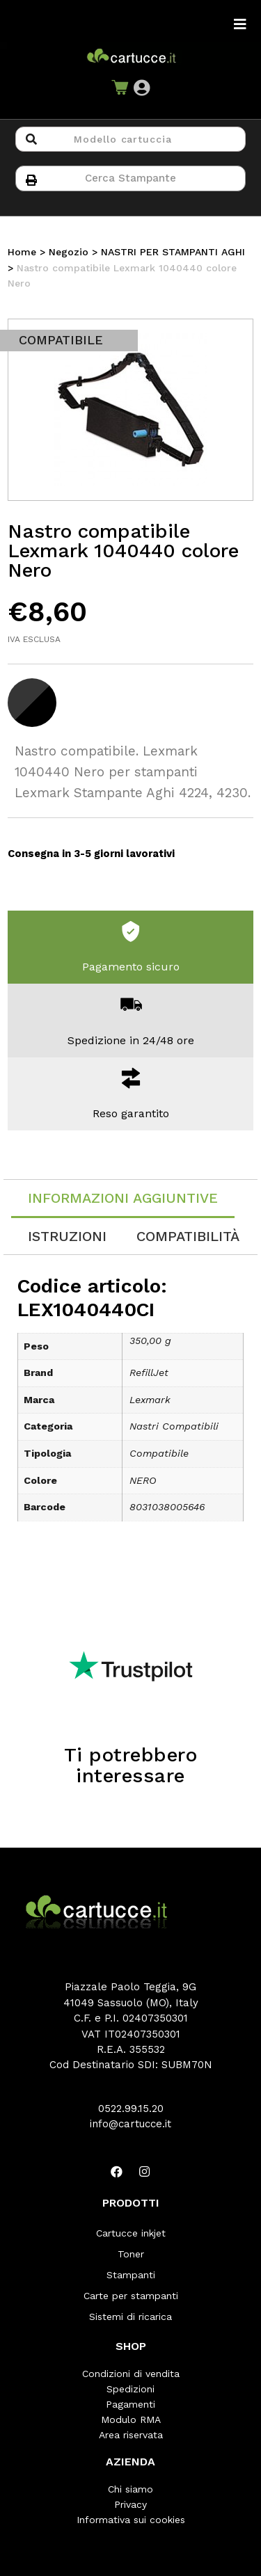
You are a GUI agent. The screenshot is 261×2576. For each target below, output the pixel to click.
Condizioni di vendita (131, 2373)
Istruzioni (67, 1236)
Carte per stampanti (131, 2295)
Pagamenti (130, 2404)
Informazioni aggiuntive (123, 1198)
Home (22, 251)
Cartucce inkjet (131, 2233)
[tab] (123, 1199)
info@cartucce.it (130, 2124)
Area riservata (131, 2434)
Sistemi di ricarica (130, 2316)
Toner (131, 2253)
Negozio (68, 251)
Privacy (130, 2504)
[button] (142, 88)
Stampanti (130, 2274)
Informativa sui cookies (131, 2519)
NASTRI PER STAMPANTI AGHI (173, 251)
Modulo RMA (131, 2419)
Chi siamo (130, 2489)
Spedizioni (130, 2388)
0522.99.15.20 (131, 2108)
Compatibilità (187, 1236)
